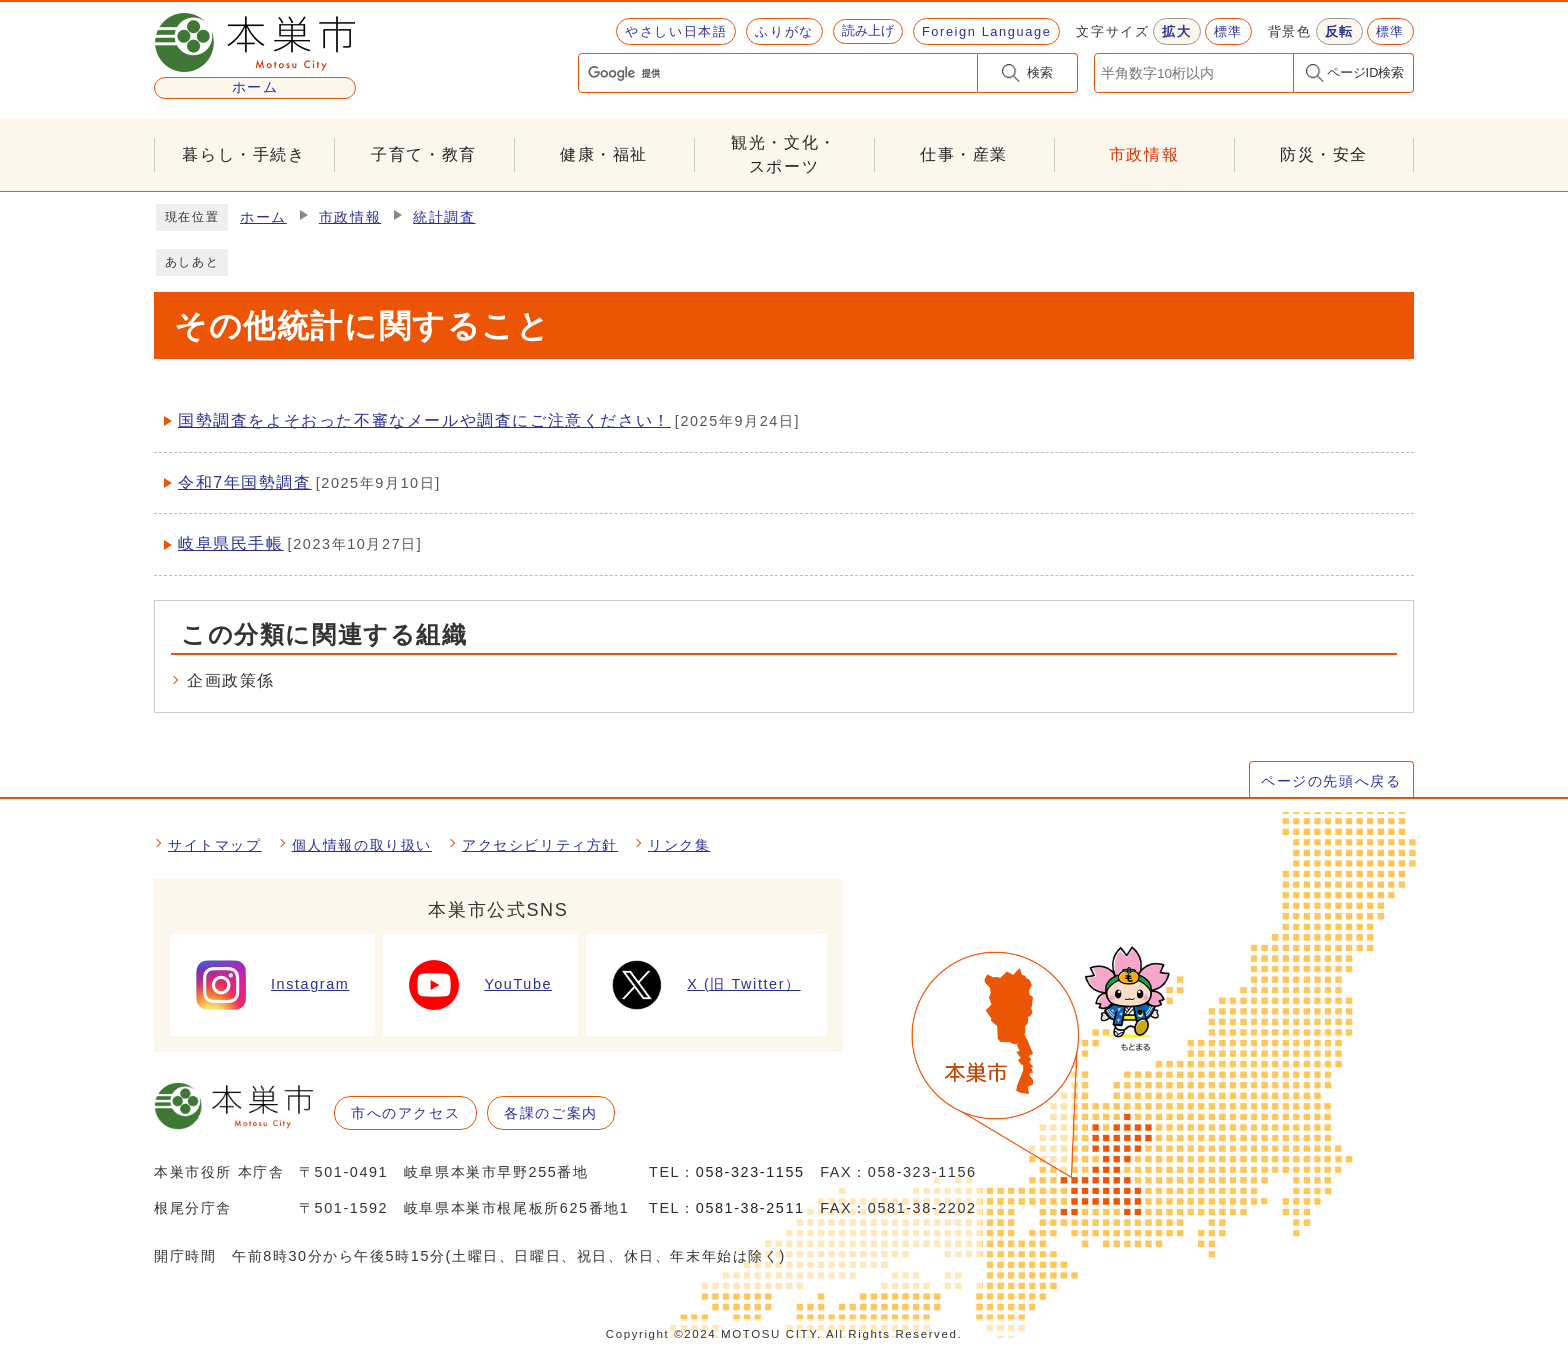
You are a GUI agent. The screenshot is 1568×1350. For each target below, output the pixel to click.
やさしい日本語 (676, 31)
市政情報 (1144, 154)
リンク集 (679, 845)
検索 (1040, 72)
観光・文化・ (784, 156)
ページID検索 (1366, 72)
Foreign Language (986, 31)
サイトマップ (215, 845)
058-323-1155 (750, 1172)
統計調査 (444, 217)
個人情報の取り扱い (362, 845)
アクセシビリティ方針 (540, 845)
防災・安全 (1324, 154)
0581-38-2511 (750, 1208)
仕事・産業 (964, 154)
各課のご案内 (551, 1113)
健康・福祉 (604, 154)
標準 (1228, 31)
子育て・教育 (424, 154)
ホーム (263, 217)
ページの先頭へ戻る (1331, 781)
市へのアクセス (405, 1113)
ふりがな (784, 31)
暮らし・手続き (243, 154)
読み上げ (868, 30)
